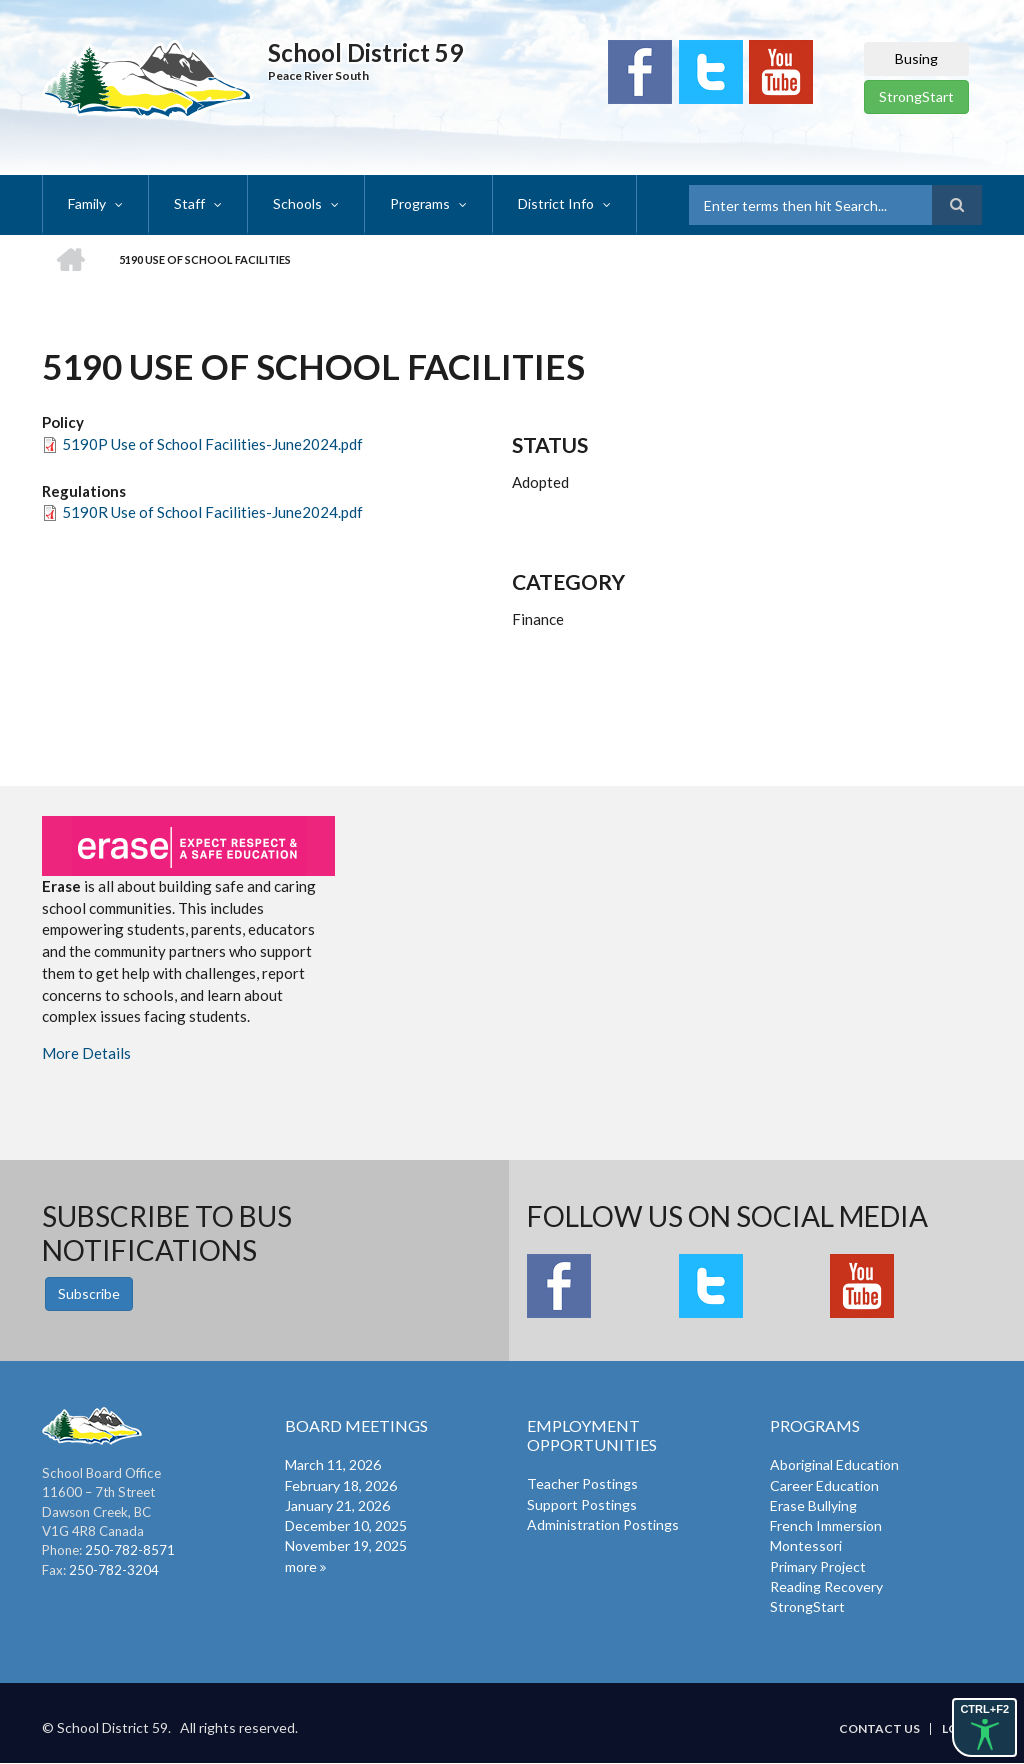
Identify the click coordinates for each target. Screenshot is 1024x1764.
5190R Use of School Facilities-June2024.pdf (212, 512)
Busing (916, 58)
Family (87, 203)
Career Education (824, 1485)
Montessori (806, 1545)
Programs (420, 203)
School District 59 (365, 52)
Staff (189, 203)
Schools (297, 203)
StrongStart (916, 96)
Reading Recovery (826, 1586)
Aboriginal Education (834, 1464)
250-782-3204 (114, 1570)
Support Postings (582, 1504)
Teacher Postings (582, 1483)
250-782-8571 (130, 1550)
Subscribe (89, 1293)
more (301, 1566)
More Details (86, 1053)
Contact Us (879, 1729)
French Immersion (826, 1525)
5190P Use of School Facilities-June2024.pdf (212, 444)
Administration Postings (603, 1524)
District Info (556, 203)
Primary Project (818, 1566)
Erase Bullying (813, 1505)
